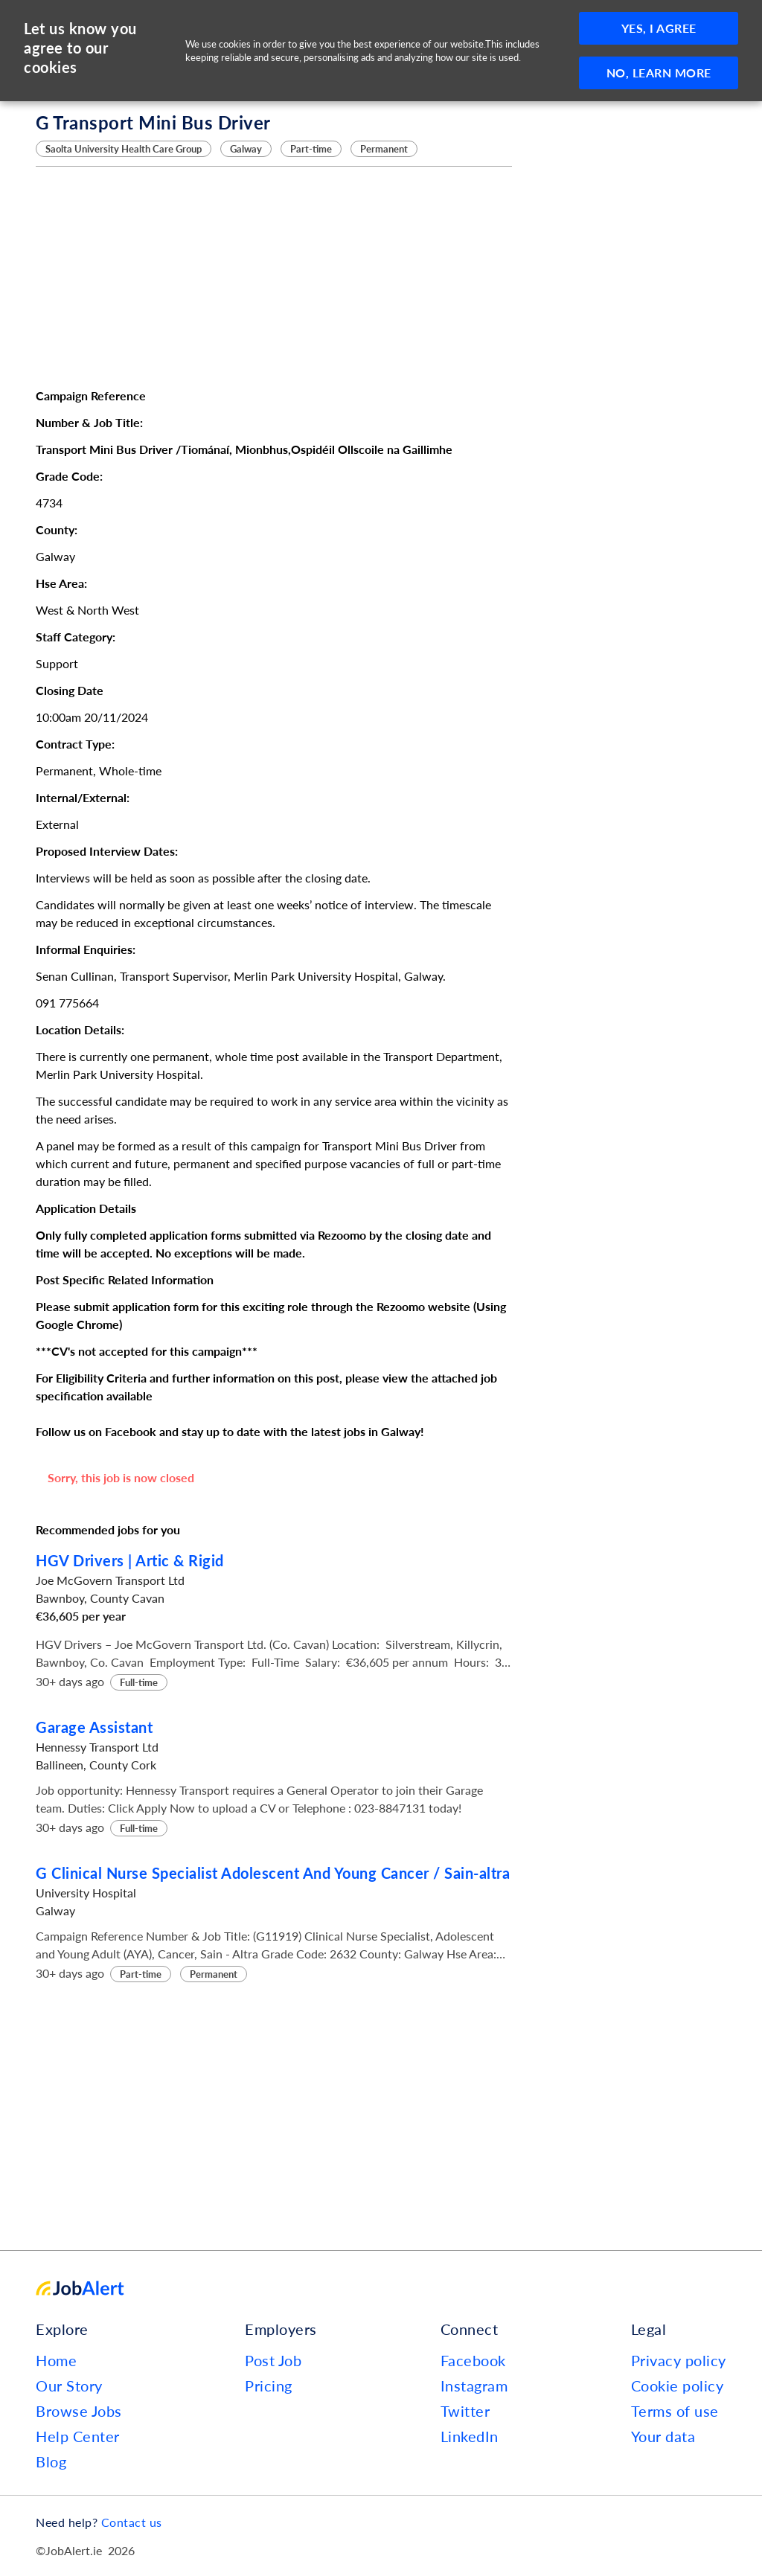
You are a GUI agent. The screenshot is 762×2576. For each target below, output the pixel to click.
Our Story (69, 2385)
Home (56, 2360)
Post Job (273, 2360)
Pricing (268, 2385)
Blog (51, 2461)
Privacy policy (678, 2360)
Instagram (474, 2385)
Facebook (473, 2360)
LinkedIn (470, 2436)
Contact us (131, 2522)
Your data (663, 2436)
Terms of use (675, 2411)
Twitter (465, 2411)
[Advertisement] (274, 277)
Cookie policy (677, 2385)
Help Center (78, 2436)
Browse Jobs (79, 2411)
